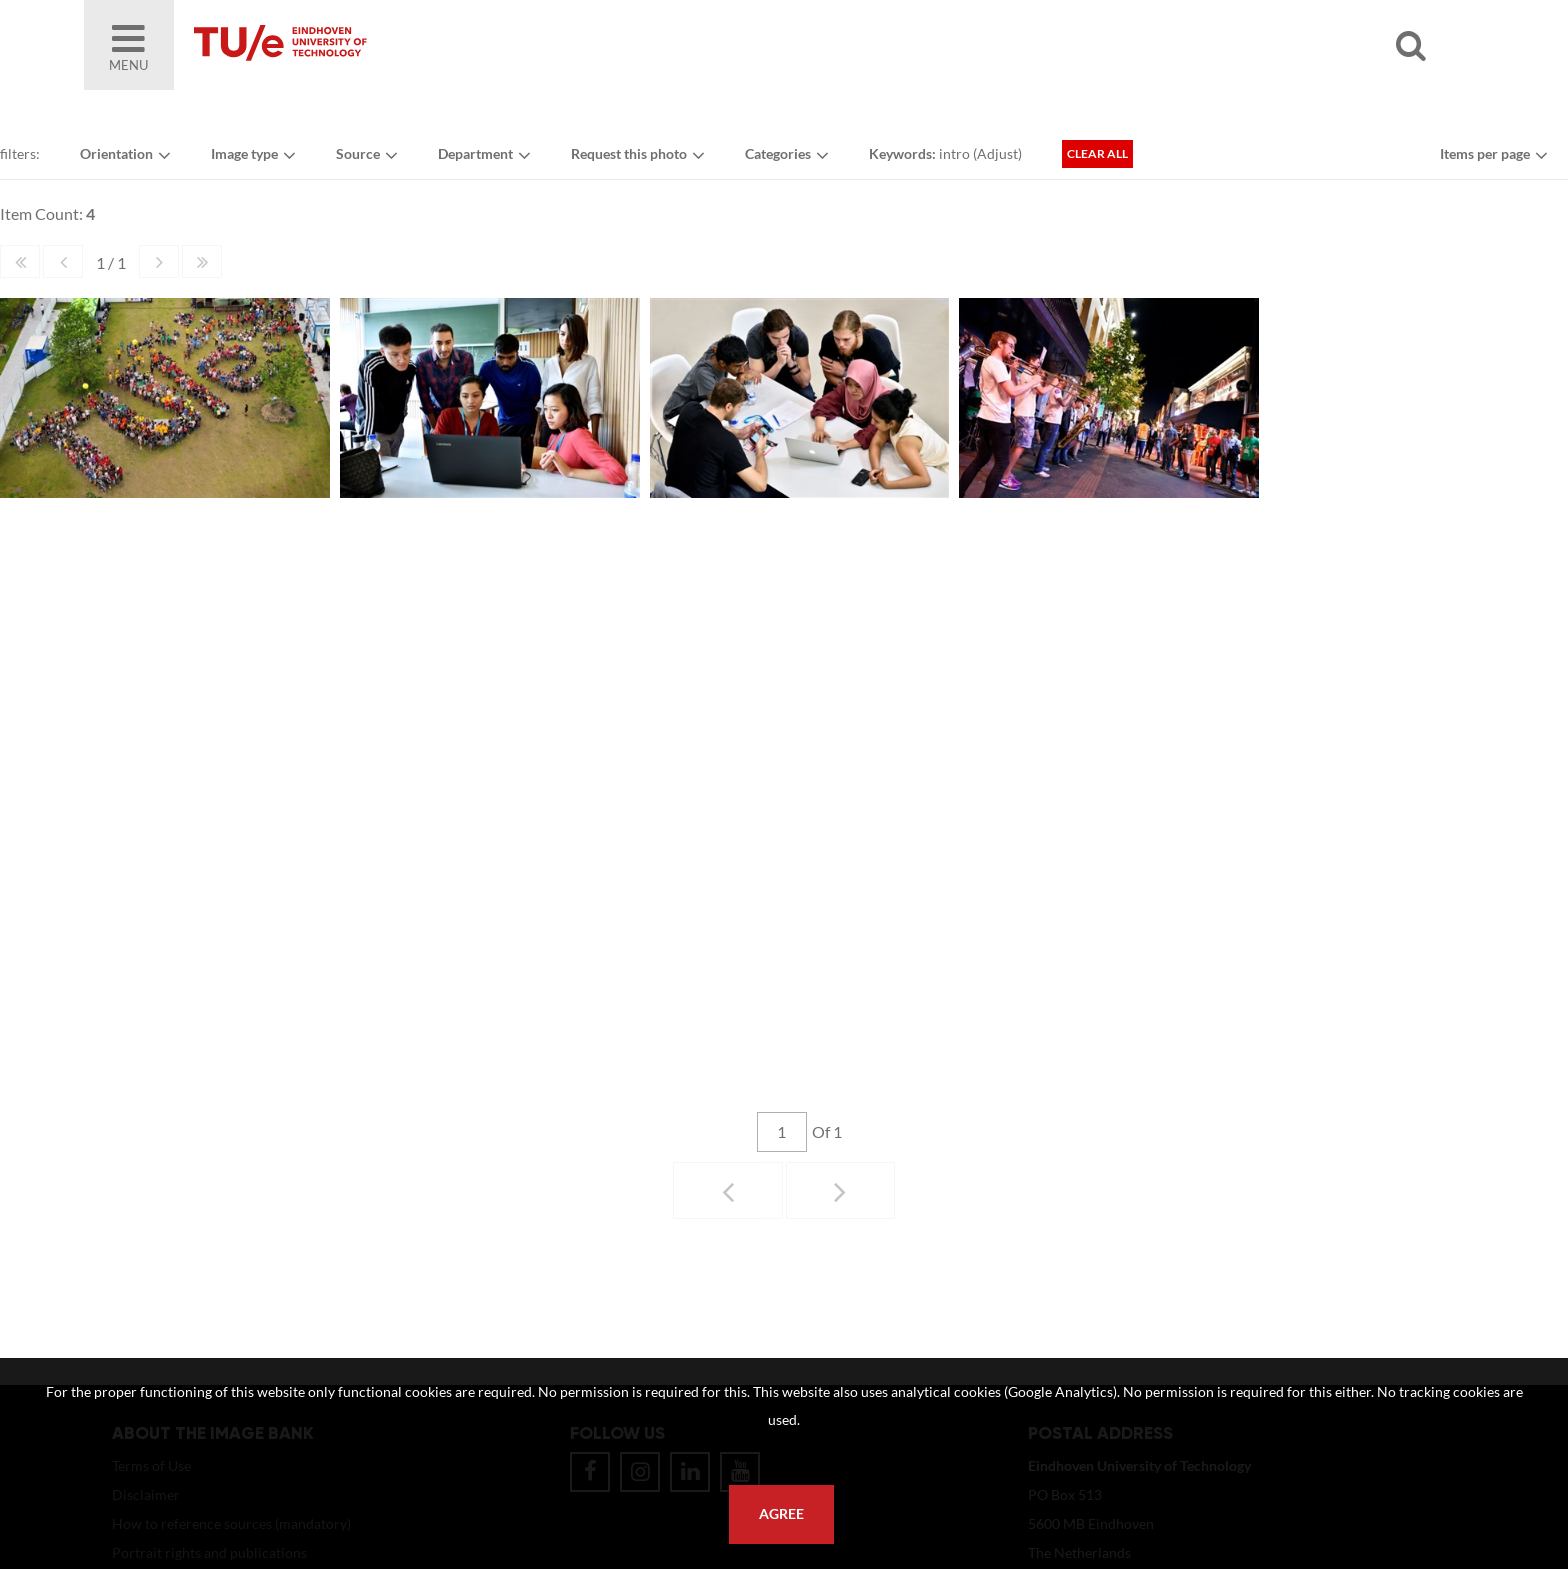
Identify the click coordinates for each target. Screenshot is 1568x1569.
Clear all (1097, 153)
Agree (781, 1514)
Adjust (997, 153)
